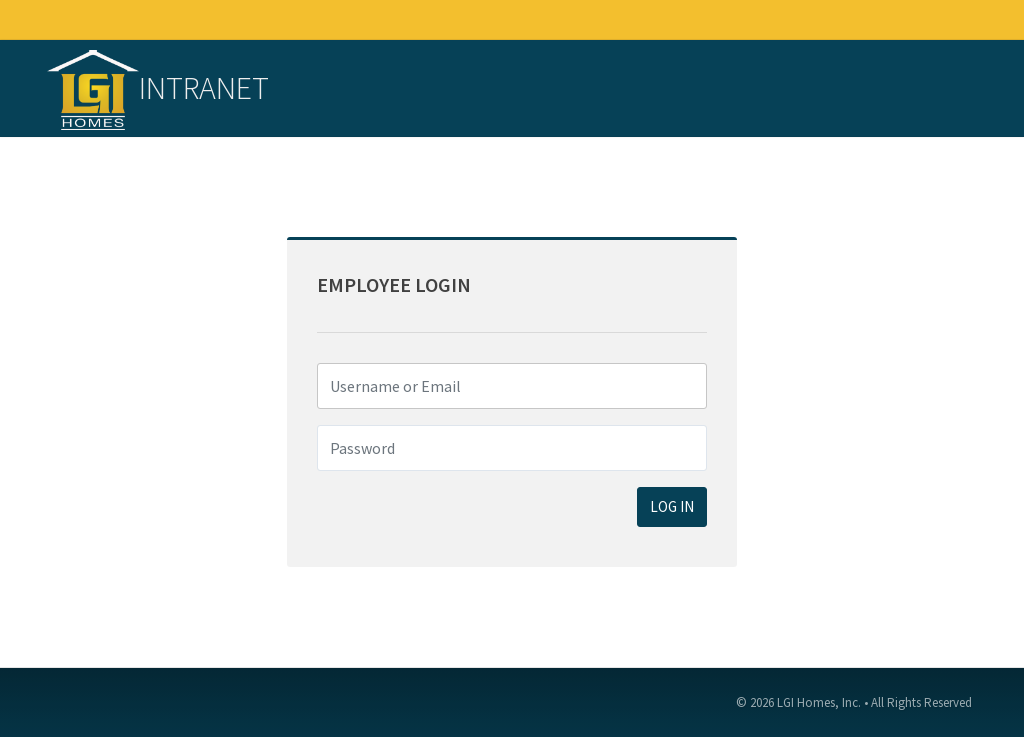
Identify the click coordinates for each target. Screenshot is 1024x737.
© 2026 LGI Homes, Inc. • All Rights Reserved (854, 702)
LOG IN (672, 506)
